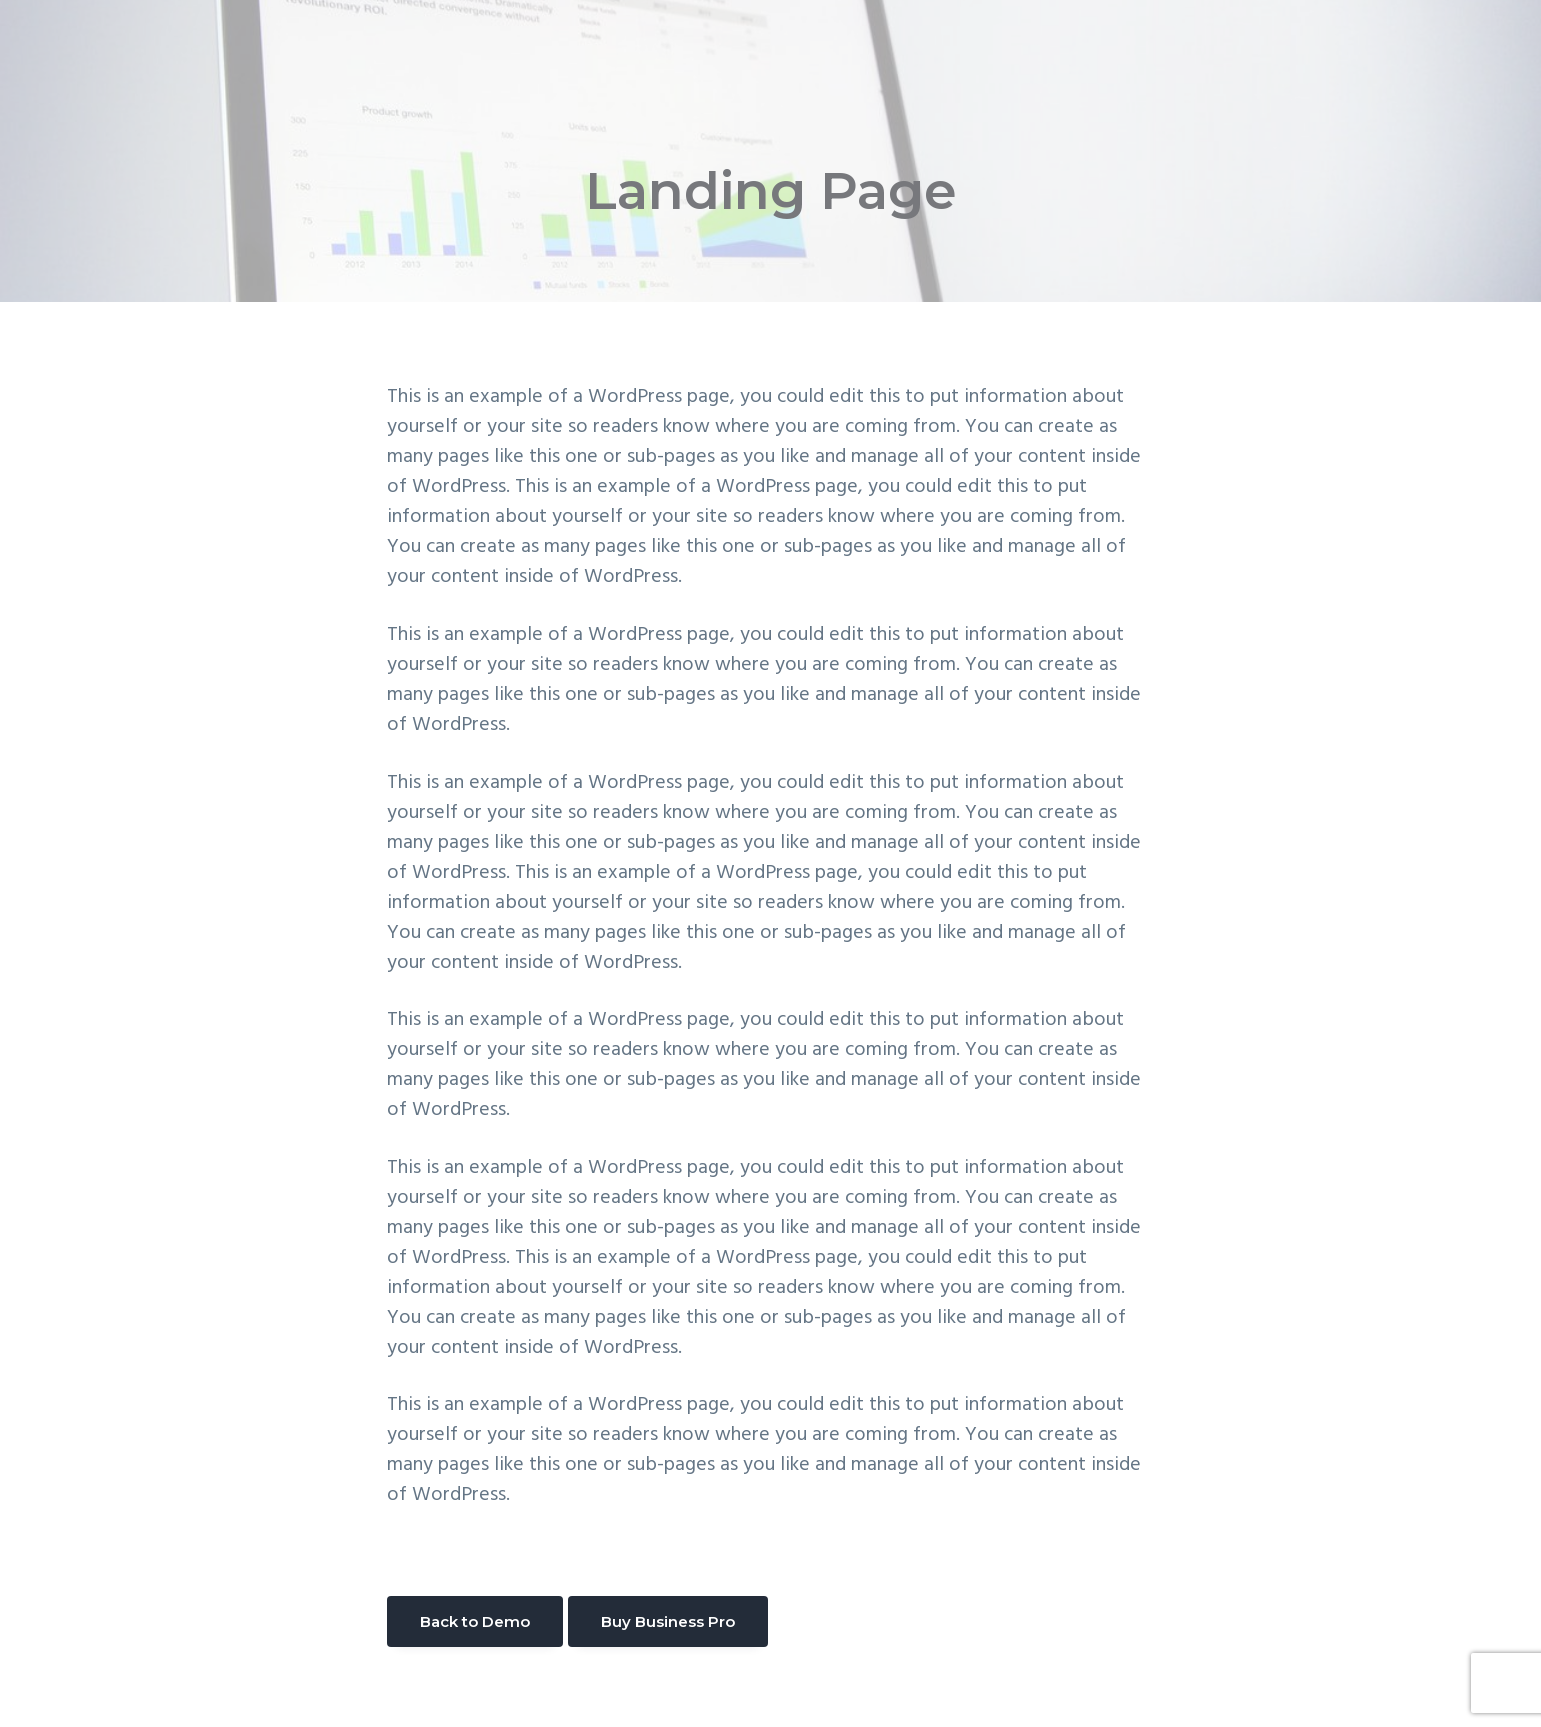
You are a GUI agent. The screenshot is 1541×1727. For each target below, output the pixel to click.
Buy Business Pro (668, 1621)
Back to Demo (475, 1621)
